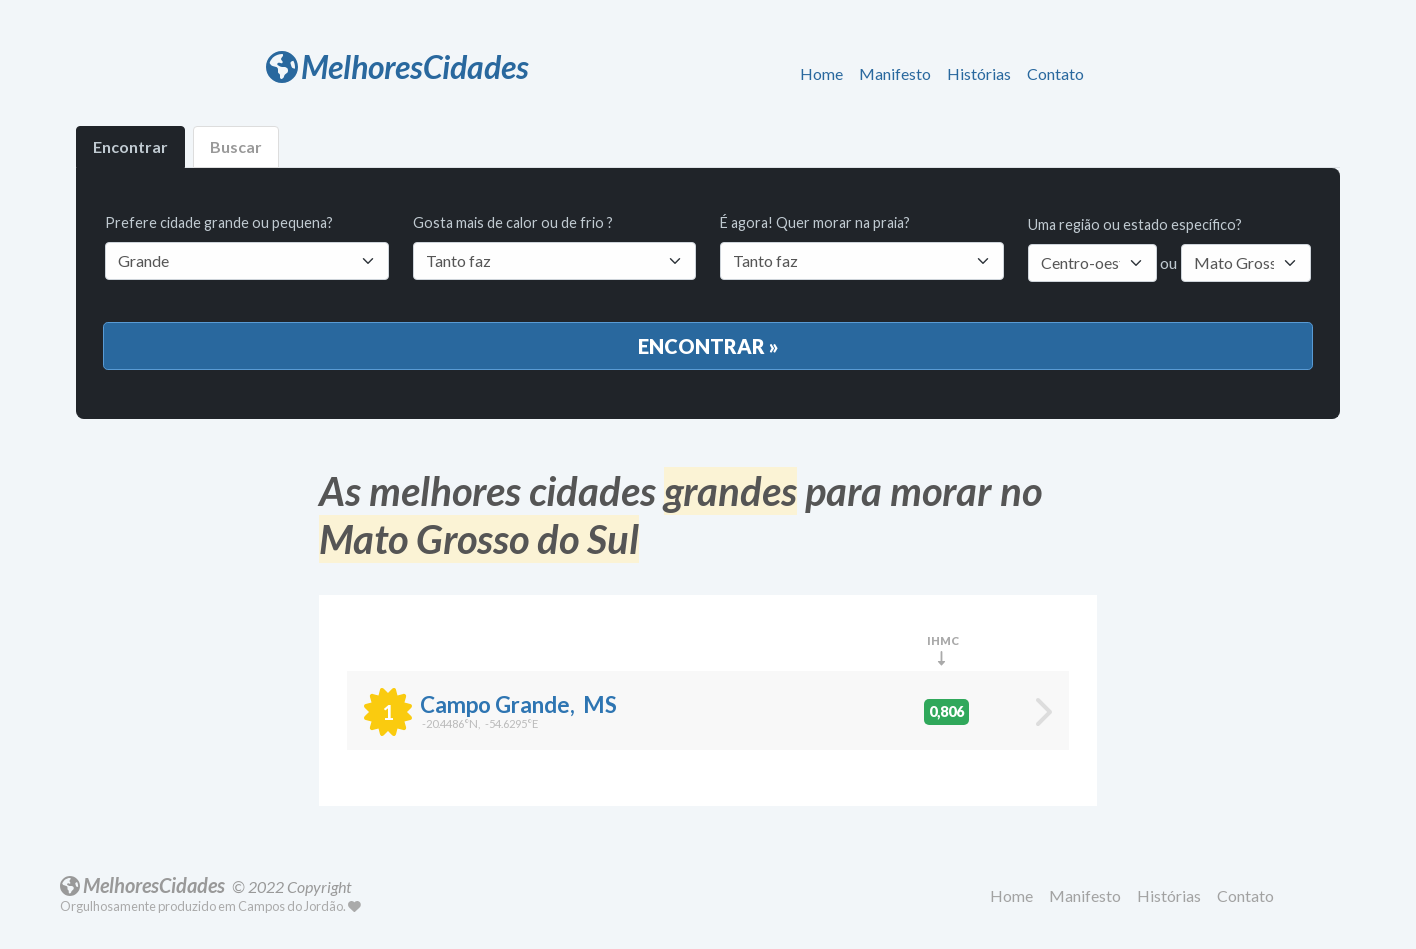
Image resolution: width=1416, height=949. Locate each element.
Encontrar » (708, 346)
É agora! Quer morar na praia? (862, 247)
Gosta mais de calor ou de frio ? (555, 247)
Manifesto (895, 73)
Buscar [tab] (236, 146)
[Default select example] (555, 261)
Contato (1055, 73)
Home (821, 73)
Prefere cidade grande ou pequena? (247, 247)
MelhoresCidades (397, 66)
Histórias (979, 73)
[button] (825, 75)
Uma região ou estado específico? (1135, 224)
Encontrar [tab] (130, 146)
